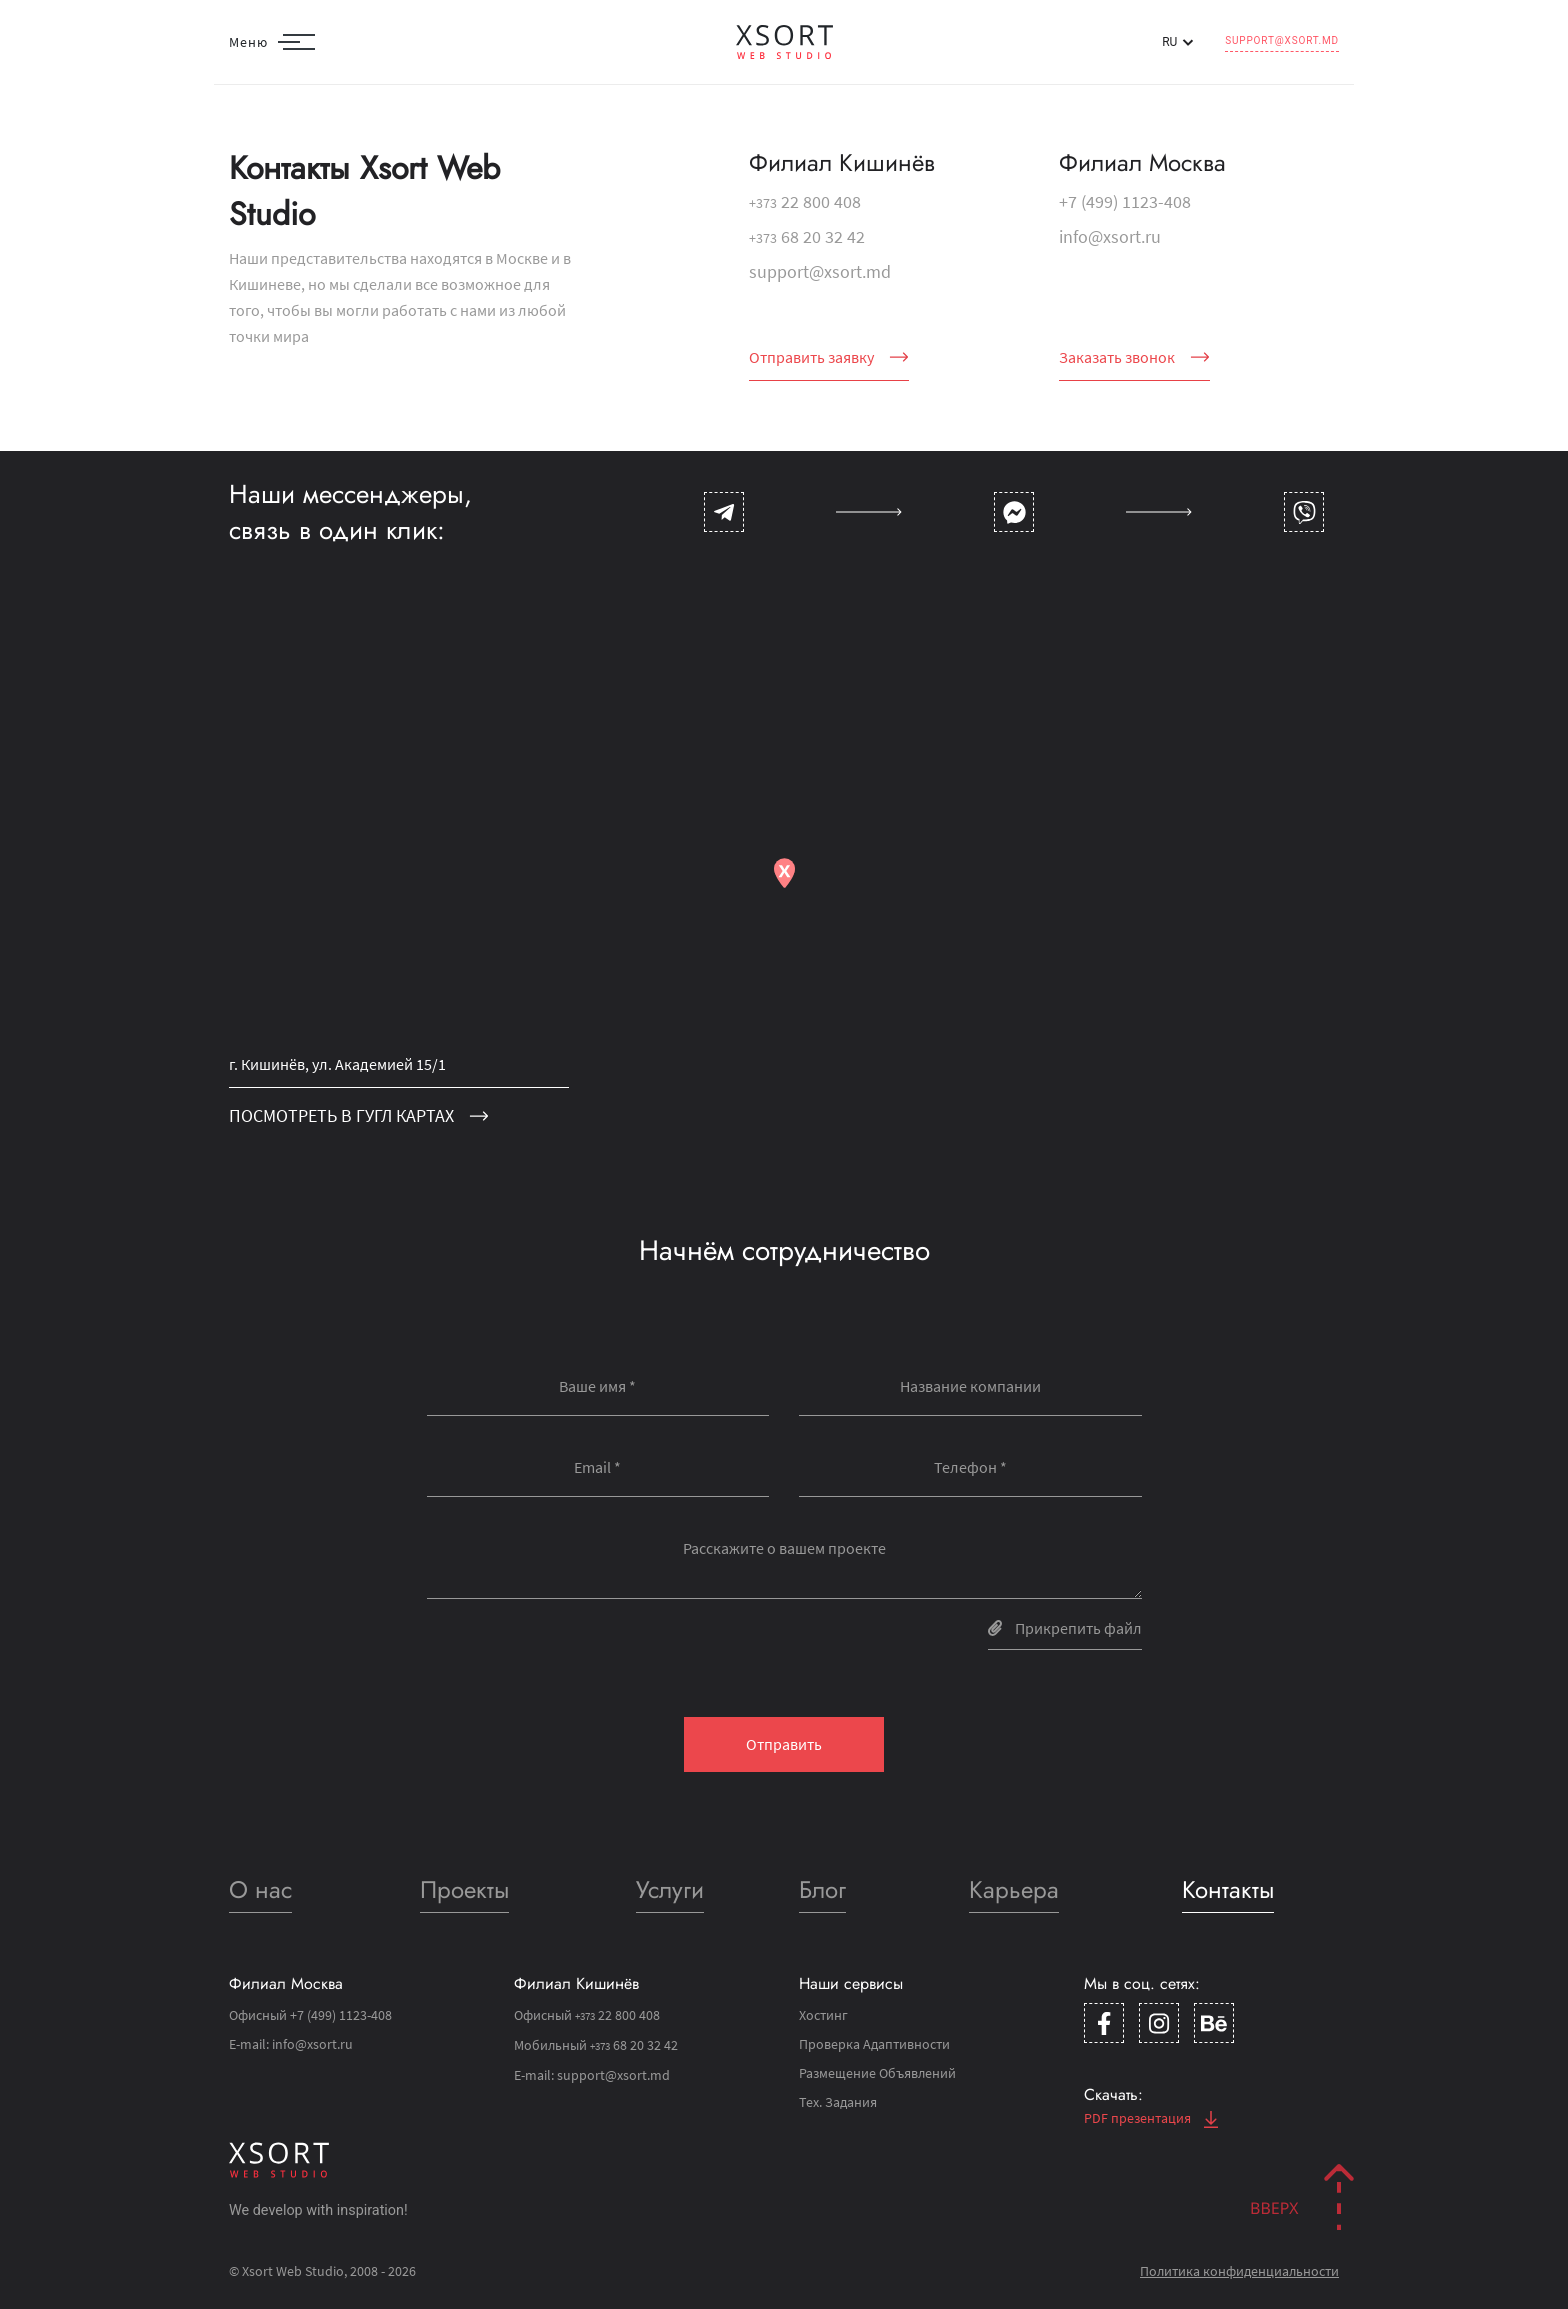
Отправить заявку (829, 357)
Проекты (464, 1889)
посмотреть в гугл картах (359, 1115)
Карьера (1014, 1889)
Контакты (1228, 1889)
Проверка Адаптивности (874, 2044)
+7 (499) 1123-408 (1125, 201)
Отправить (784, 1744)
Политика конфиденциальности (1239, 2271)
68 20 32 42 (807, 236)
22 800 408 (805, 201)
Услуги (670, 1889)
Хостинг (823, 2015)
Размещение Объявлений (877, 2073)
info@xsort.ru (1110, 236)
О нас (260, 1889)
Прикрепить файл (1065, 1628)
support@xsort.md (1282, 40)
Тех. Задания (838, 2102)
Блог (822, 1889)
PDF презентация (1151, 2118)
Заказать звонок (1134, 357)
